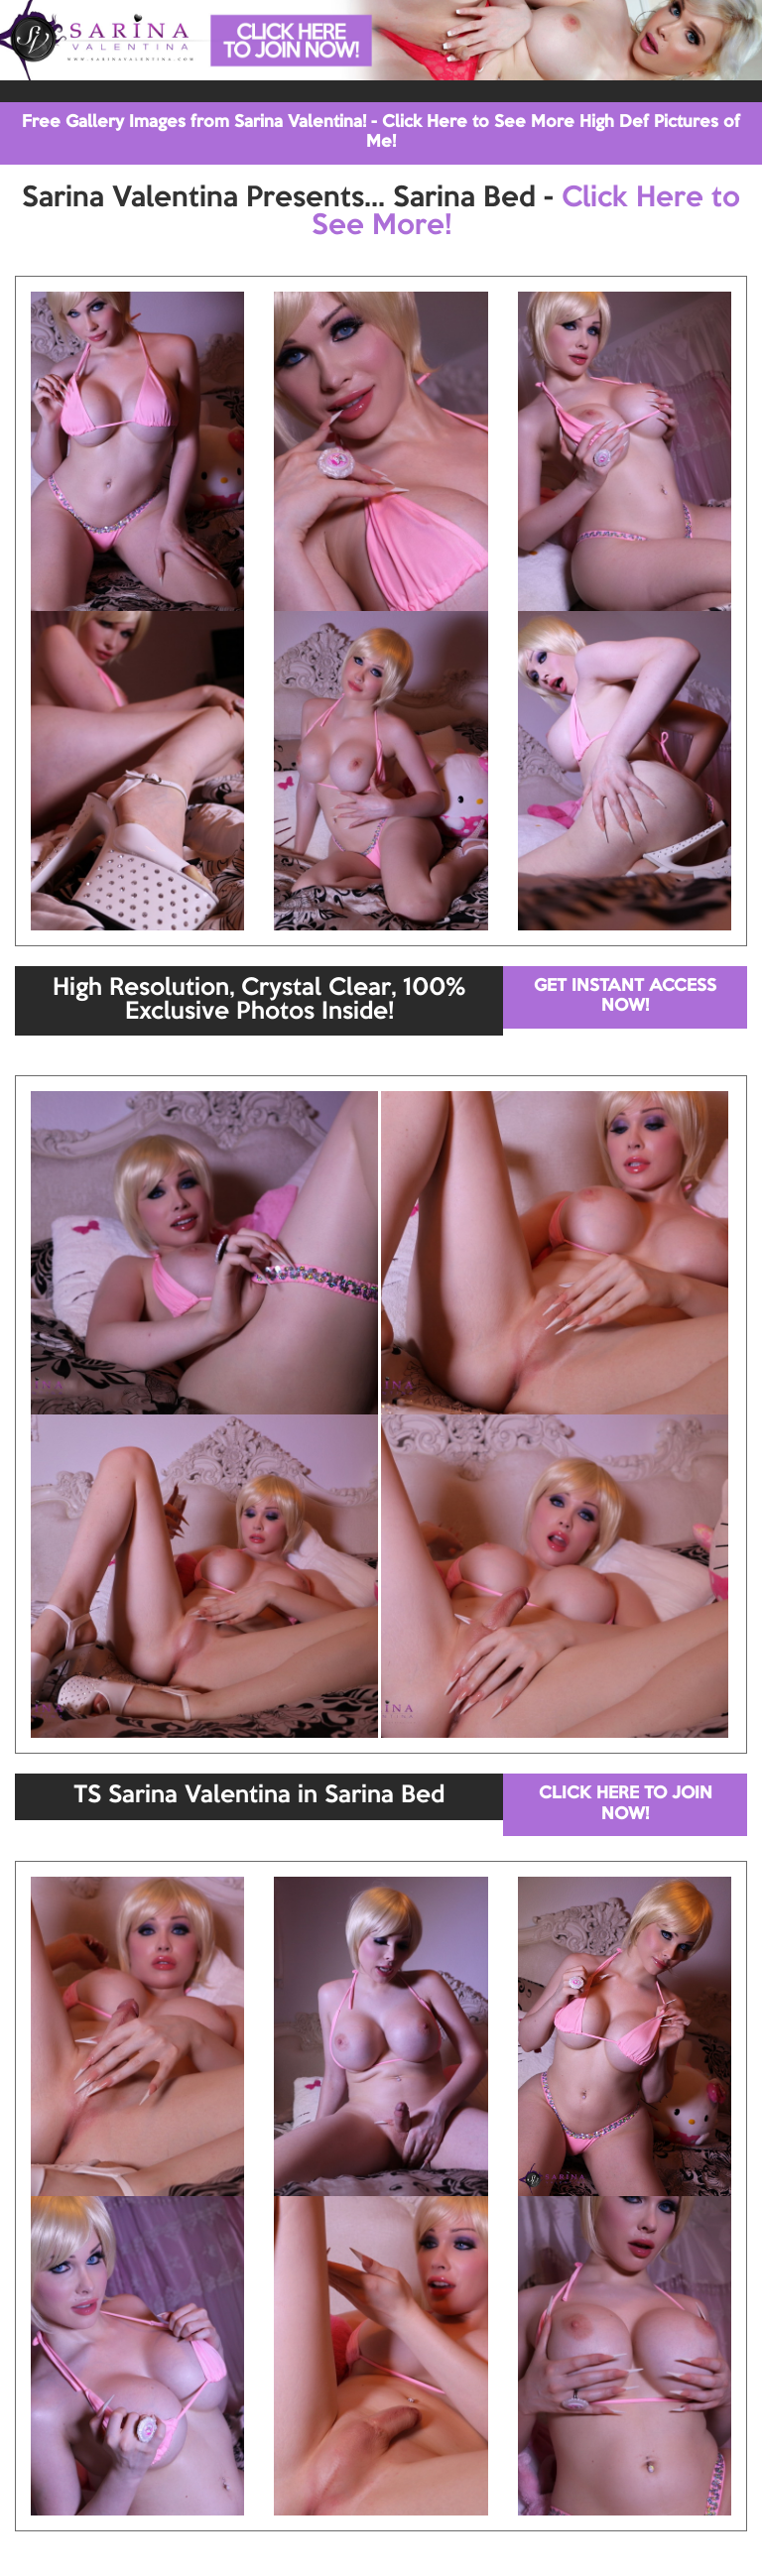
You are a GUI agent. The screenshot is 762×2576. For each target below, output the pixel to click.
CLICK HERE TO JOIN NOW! (625, 1803)
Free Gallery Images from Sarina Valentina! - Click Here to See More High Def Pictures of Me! (381, 132)
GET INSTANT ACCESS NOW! (625, 996)
